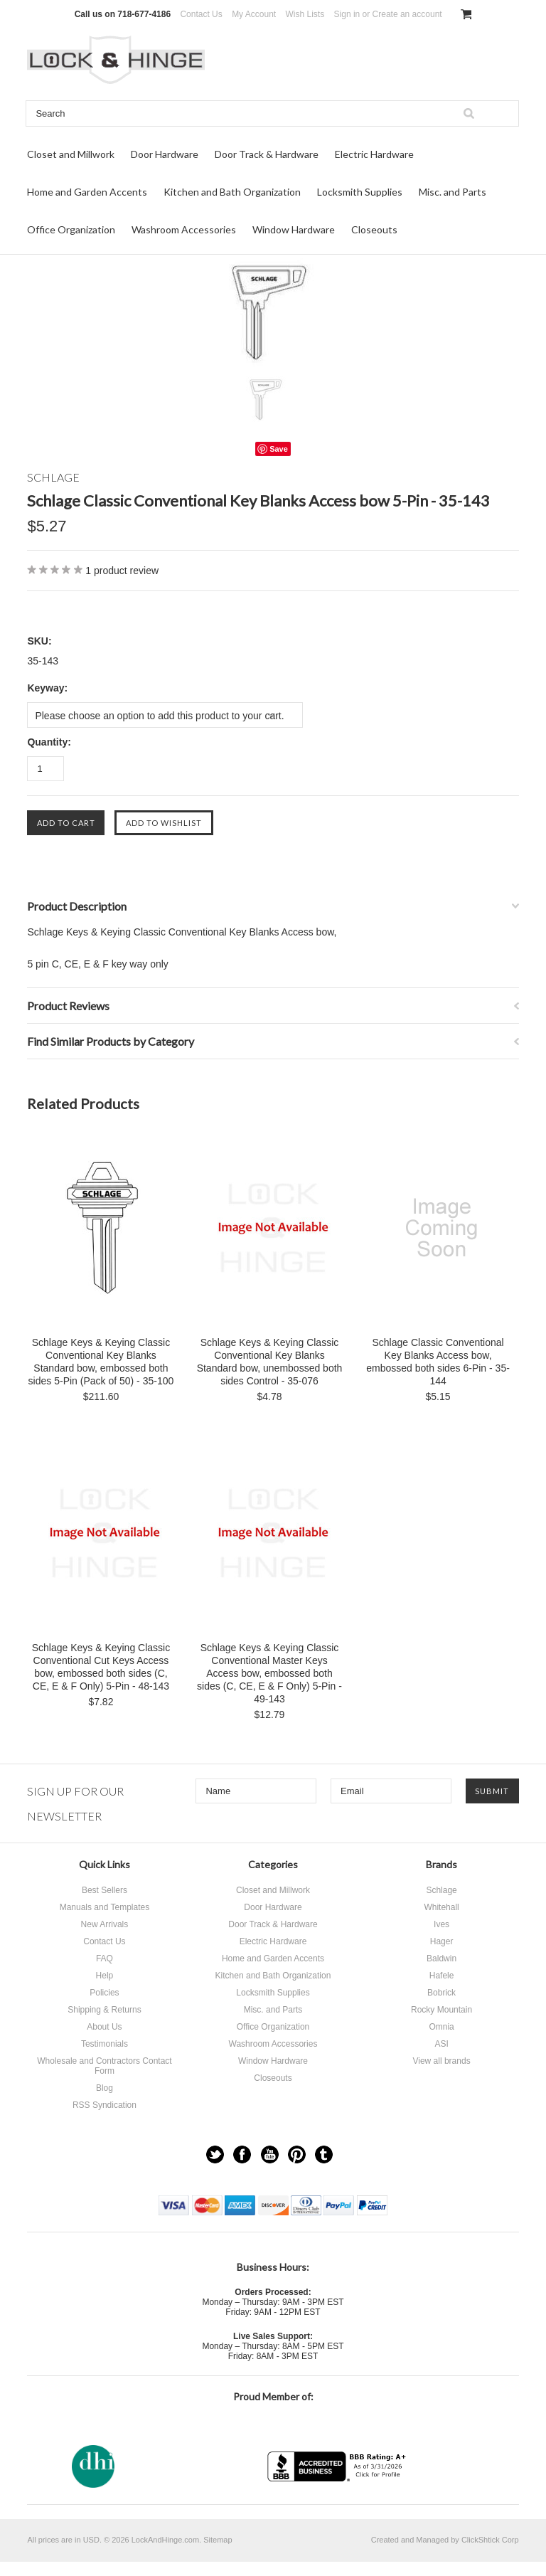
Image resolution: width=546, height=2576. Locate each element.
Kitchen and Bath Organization (232, 192)
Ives (441, 1924)
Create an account (407, 14)
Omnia (441, 2027)
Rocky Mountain (441, 2010)
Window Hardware (293, 229)
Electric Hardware (374, 154)
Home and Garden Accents (87, 192)
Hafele (441, 1976)
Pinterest (297, 2154)
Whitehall (441, 1907)
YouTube (270, 2154)
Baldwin (441, 1958)
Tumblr (324, 2154)
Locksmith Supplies (359, 192)
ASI (441, 2044)
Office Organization (71, 229)
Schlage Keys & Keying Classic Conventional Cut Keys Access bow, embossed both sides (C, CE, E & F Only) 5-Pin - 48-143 (101, 1667)
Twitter (215, 2154)
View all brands (441, 2061)
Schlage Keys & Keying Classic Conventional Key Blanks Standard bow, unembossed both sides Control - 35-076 (270, 1362)
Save (278, 449)
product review (122, 570)
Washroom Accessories (184, 229)
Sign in (347, 14)
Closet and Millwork (70, 154)
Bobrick (441, 1993)
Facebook (242, 2154)
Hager (442, 1941)
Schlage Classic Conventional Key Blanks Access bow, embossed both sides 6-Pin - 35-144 (438, 1362)
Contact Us (201, 14)
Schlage (441, 1890)
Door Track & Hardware (266, 154)
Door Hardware (164, 154)
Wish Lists (305, 14)
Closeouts (374, 229)
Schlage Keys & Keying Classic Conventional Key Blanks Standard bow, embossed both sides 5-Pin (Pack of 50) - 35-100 (101, 1362)
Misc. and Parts (452, 192)
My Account (254, 14)
